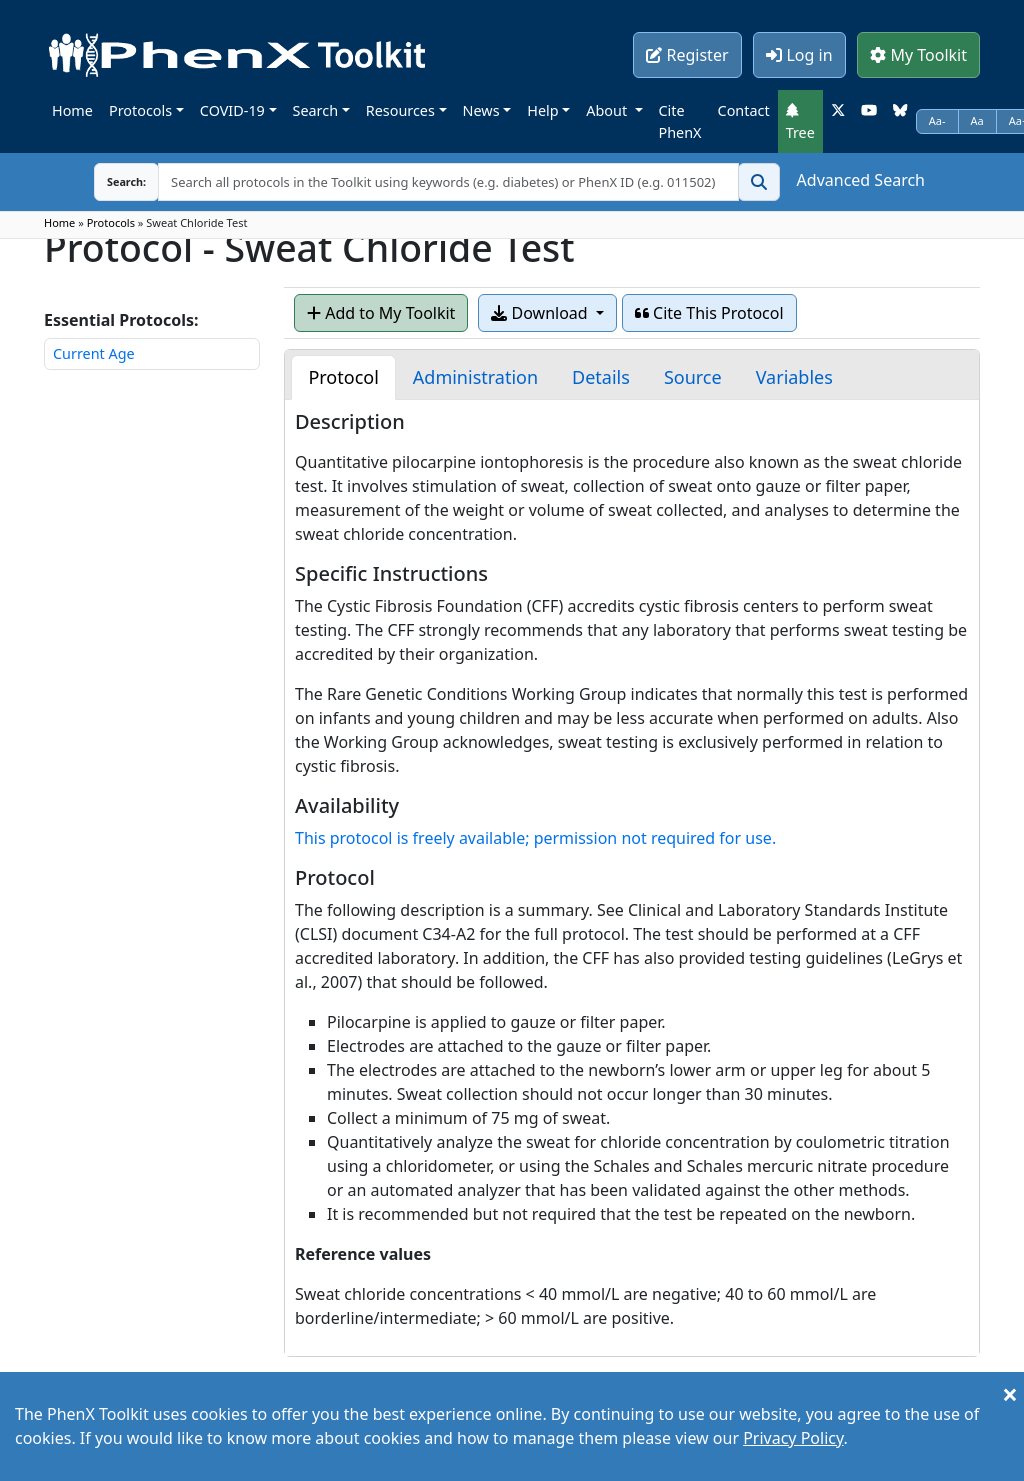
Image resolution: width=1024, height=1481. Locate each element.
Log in (799, 55)
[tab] (343, 377)
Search (316, 110)
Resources (400, 110)
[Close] (1010, 1394)
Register (687, 55)
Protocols (140, 110)
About (608, 110)
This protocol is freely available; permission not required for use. (535, 838)
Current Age (94, 353)
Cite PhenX (680, 121)
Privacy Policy (793, 1438)
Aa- (937, 120)
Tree (800, 122)
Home (72, 110)
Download (541, 313)
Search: (111, 181)
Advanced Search (861, 180)
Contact (744, 110)
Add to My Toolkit (381, 313)
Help (542, 110)
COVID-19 (232, 110)
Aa (977, 120)
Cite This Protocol (709, 313)
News (481, 110)
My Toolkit (918, 55)
